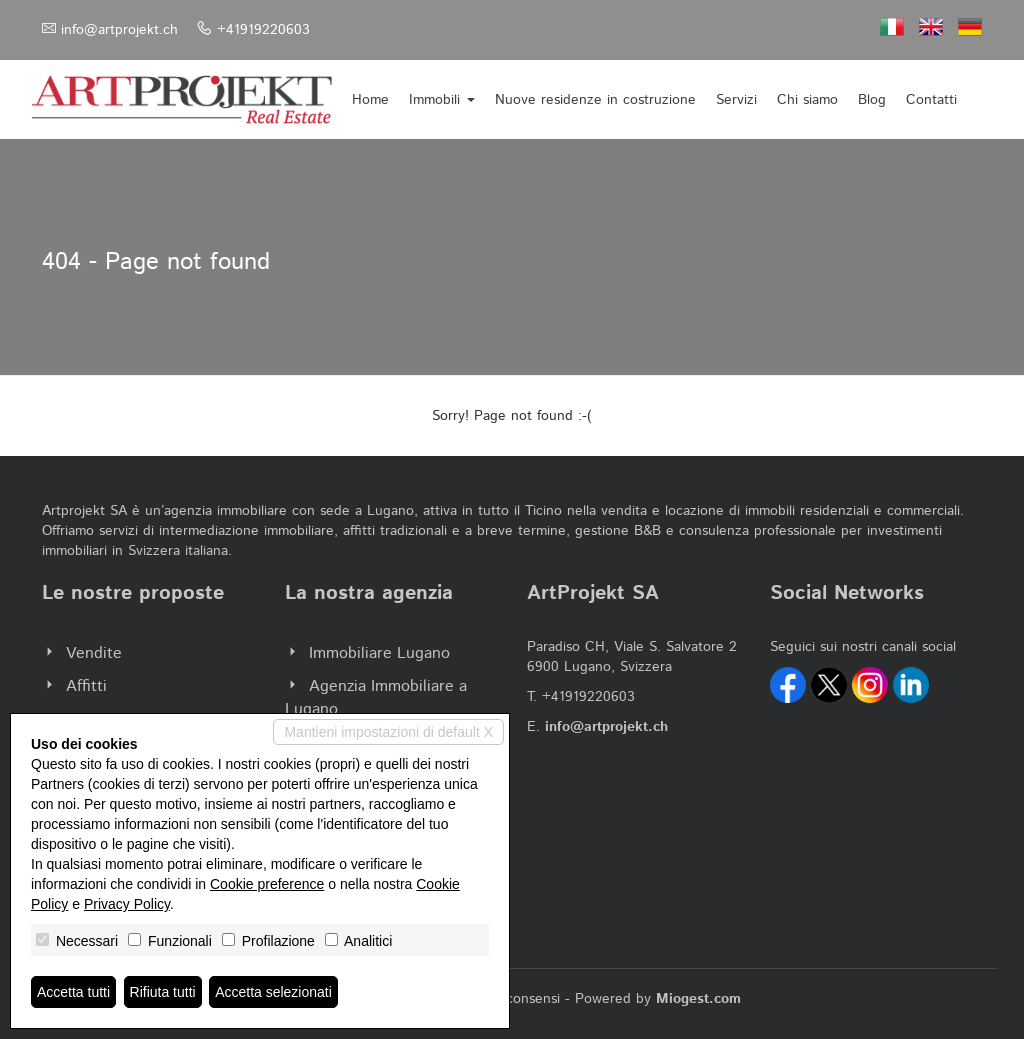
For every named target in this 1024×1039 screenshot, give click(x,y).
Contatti (931, 100)
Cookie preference (267, 884)
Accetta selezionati (273, 992)
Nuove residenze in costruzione (595, 100)
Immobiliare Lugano (379, 653)
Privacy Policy (127, 904)
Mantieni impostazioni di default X (388, 732)
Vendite (94, 653)
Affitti (86, 686)
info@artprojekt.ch (119, 30)
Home (370, 100)
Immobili (442, 100)
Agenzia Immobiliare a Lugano (376, 698)
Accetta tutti (73, 992)
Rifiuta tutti (163, 992)
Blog (872, 100)
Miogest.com (698, 999)
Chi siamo (807, 100)
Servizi (736, 100)
